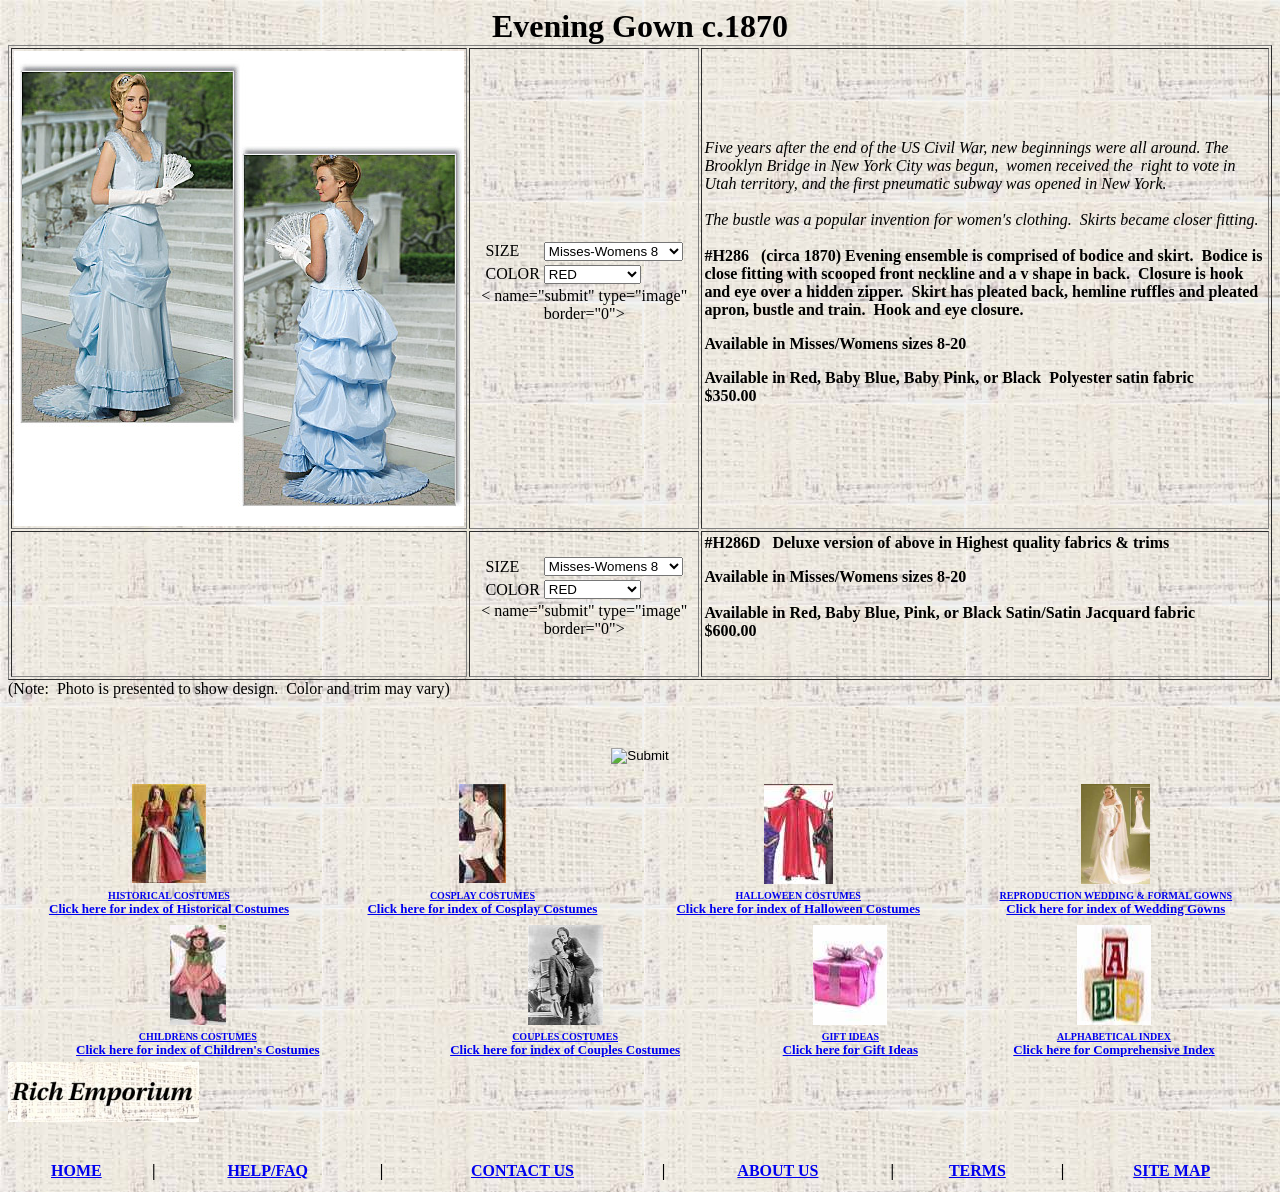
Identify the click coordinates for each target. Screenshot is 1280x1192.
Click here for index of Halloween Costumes (798, 908)
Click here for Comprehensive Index (1114, 1049)
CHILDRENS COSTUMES (198, 1036)
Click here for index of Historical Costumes (169, 908)
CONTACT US (522, 1170)
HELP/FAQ (267, 1170)
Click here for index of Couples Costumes (565, 1049)
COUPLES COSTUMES (565, 1036)
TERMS (977, 1170)
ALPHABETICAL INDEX (1114, 1036)
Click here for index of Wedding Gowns (1115, 908)
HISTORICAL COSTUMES (169, 895)
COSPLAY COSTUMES (482, 895)
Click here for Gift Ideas (850, 1049)
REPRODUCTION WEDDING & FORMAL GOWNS (1116, 895)
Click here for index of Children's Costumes (197, 1049)
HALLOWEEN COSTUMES (798, 895)
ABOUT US (777, 1170)
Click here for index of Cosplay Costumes (482, 908)
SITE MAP (1171, 1170)
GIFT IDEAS (850, 1036)
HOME (76, 1170)
